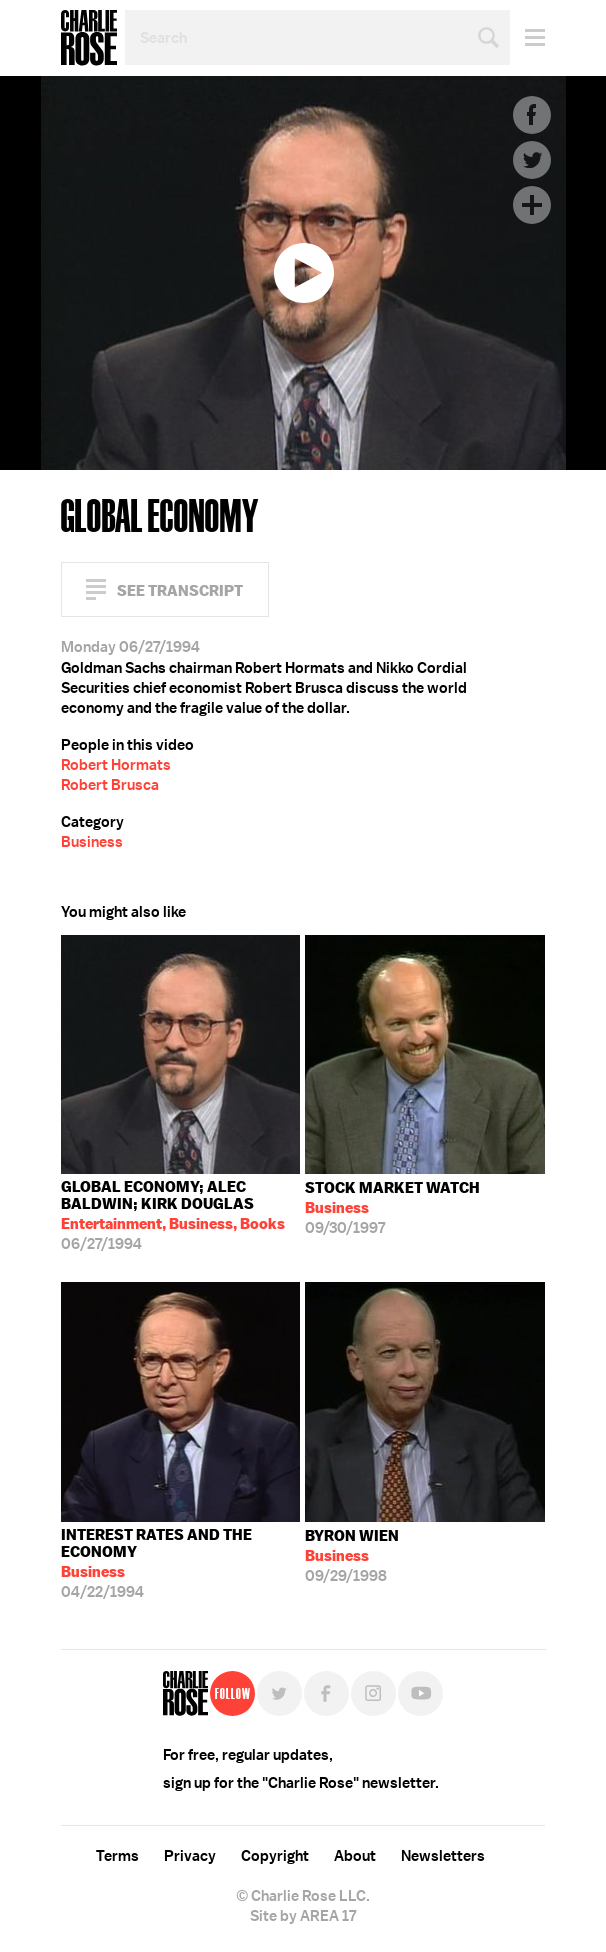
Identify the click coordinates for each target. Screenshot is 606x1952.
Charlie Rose (89, 38)
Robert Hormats (116, 765)
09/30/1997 (392, 1208)
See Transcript (180, 590)
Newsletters (443, 1856)
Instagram (373, 1693)
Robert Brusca (110, 785)
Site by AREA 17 (303, 1916)
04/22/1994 (181, 1563)
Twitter (532, 160)
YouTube (420, 1693)
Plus (532, 205)
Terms (117, 1856)
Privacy (190, 1856)
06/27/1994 (181, 1215)
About (355, 1856)
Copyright (275, 1856)
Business (92, 842)
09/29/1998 (352, 1556)
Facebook (532, 115)
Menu (527, 37)
